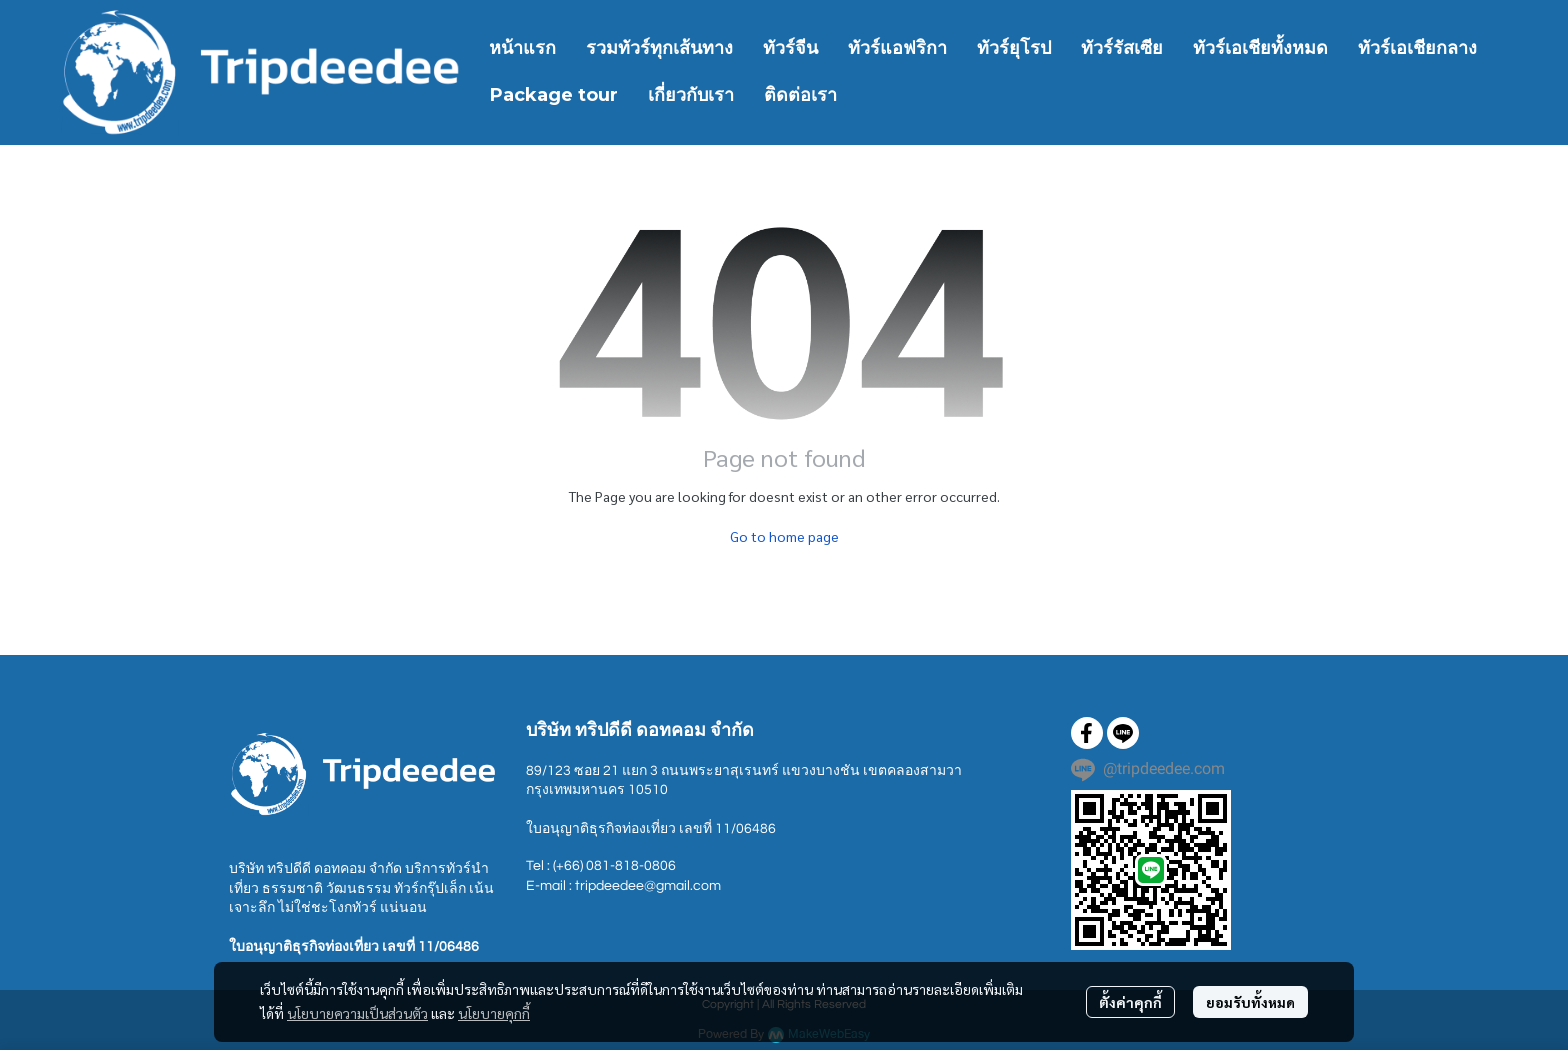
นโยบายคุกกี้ (494, 1013)
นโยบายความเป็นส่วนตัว (357, 1013)
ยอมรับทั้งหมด (1250, 1002)
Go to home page (784, 536)
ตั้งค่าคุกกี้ (1130, 1002)
